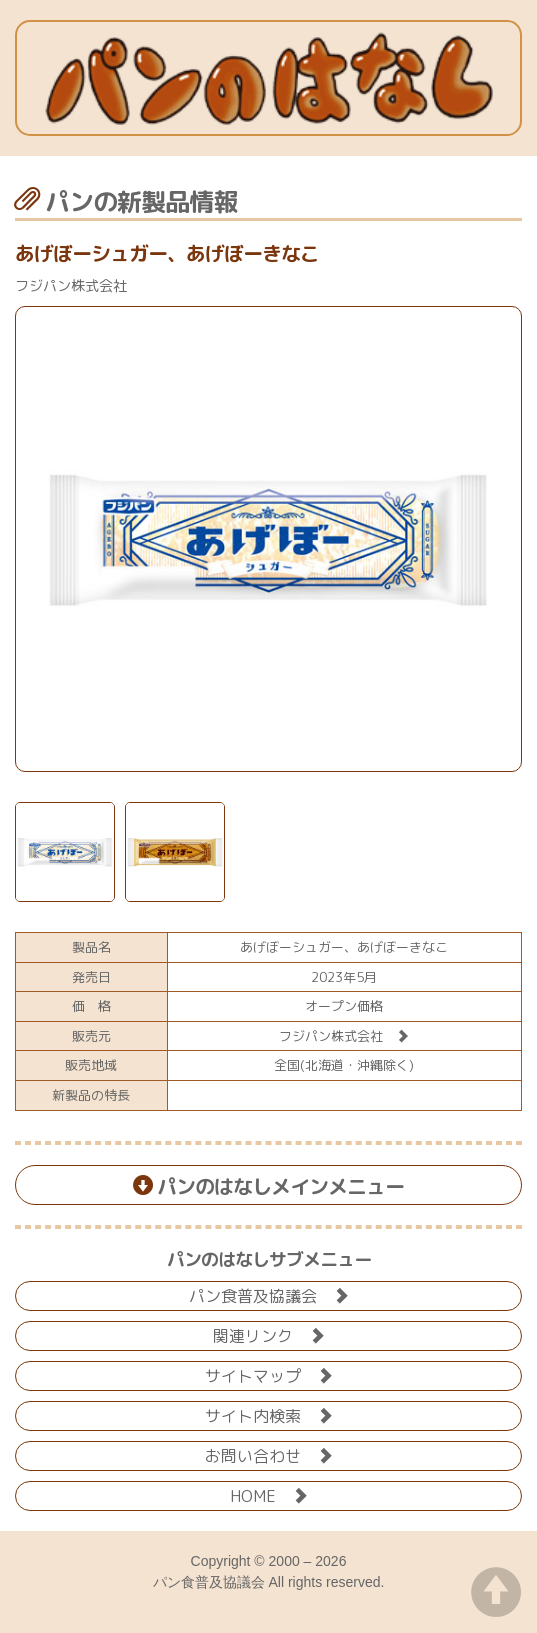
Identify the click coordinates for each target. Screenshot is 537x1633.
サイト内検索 (269, 1414)
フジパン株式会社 (344, 1036)
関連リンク (269, 1334)
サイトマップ (269, 1374)
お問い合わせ (269, 1454)
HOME (269, 1494)
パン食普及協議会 (269, 1294)
